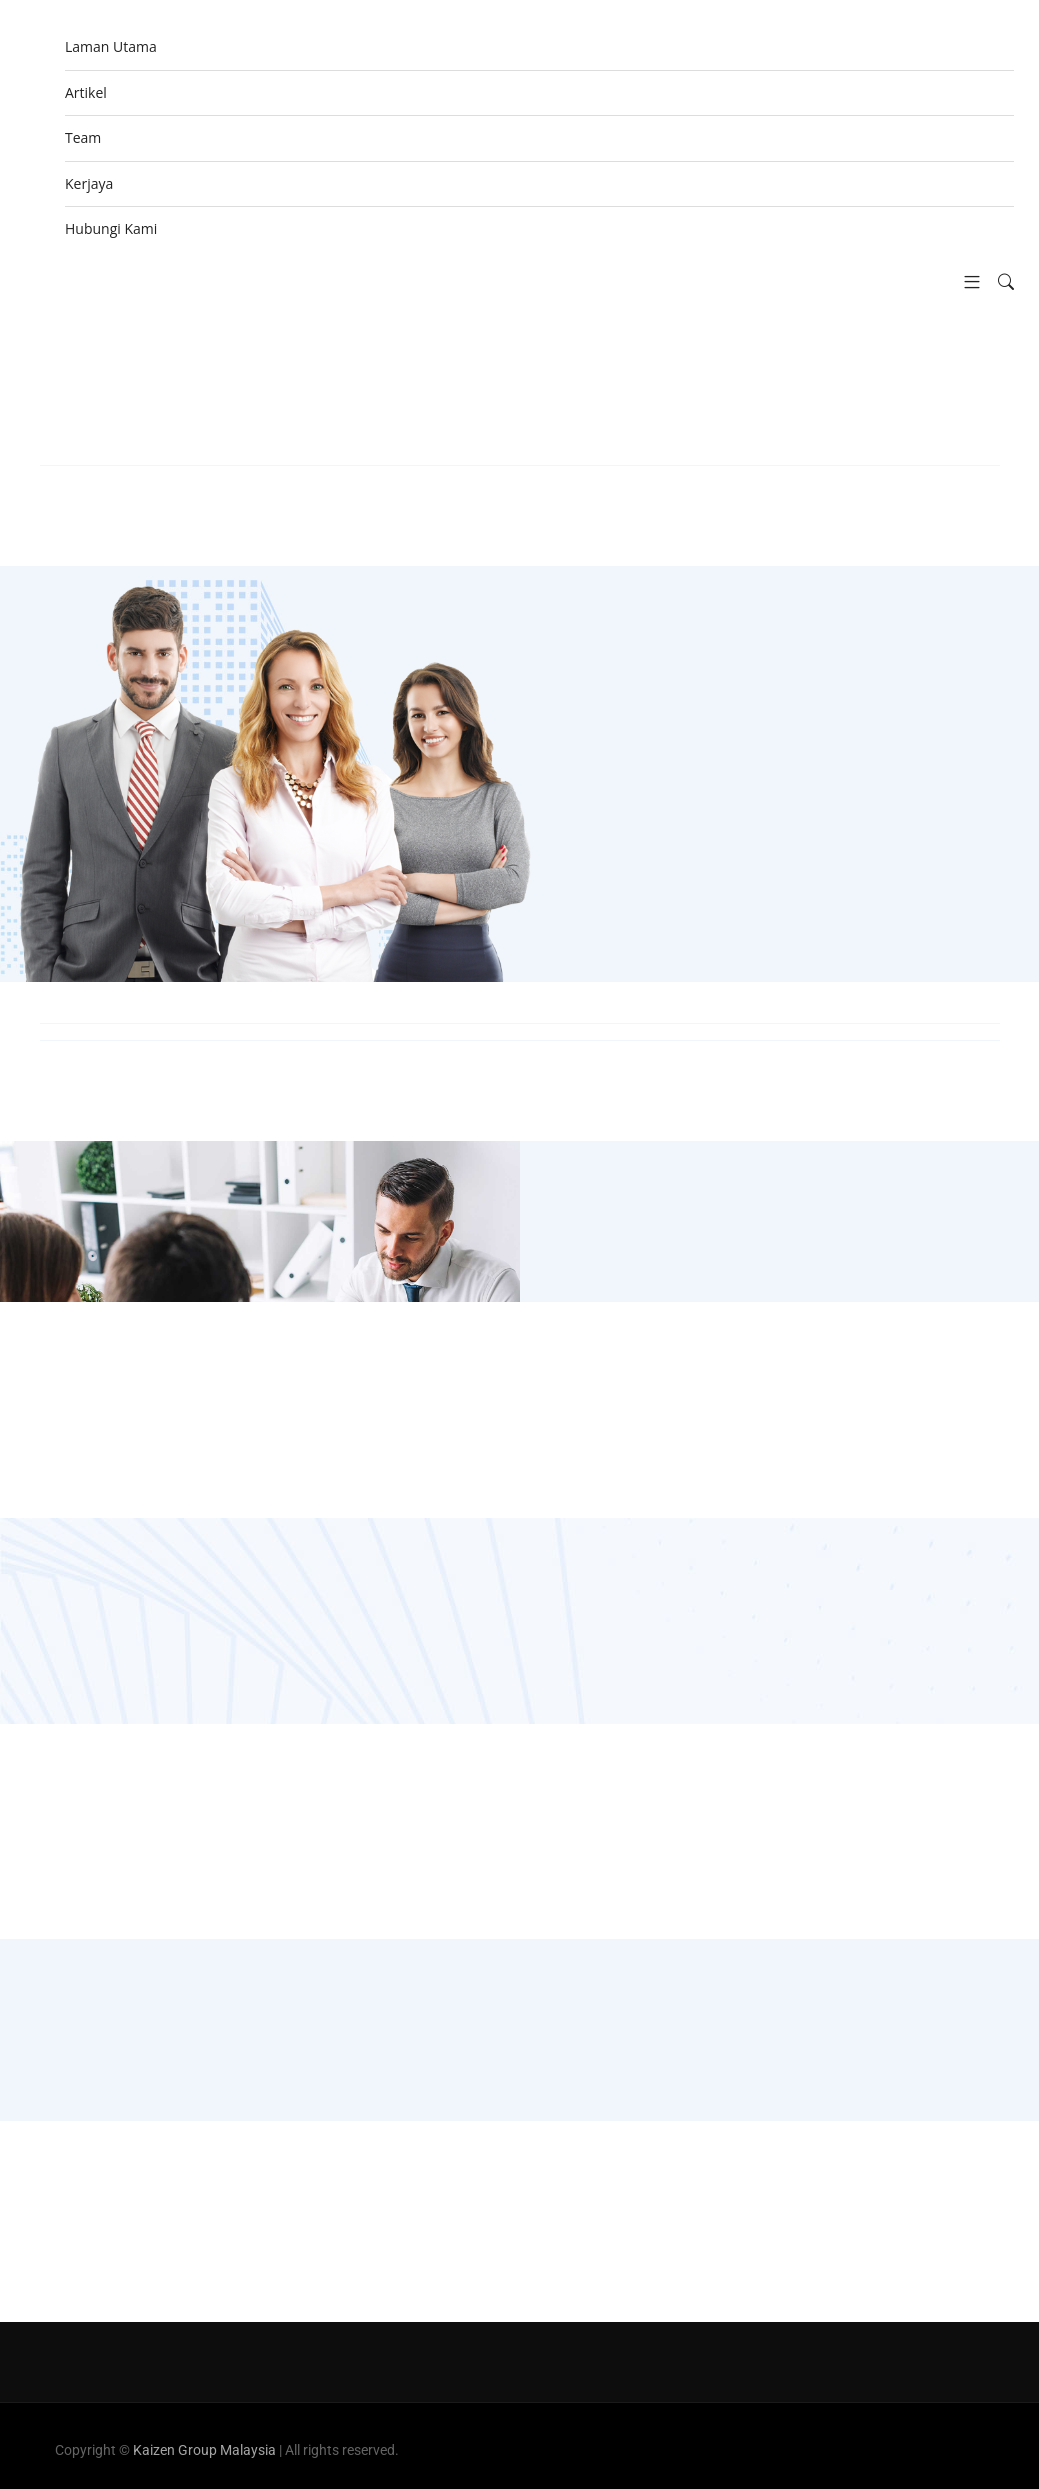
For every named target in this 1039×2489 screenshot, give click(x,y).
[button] (964, 282)
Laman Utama (111, 46)
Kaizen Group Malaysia (204, 2450)
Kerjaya (89, 183)
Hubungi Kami (111, 228)
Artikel (86, 92)
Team (83, 137)
